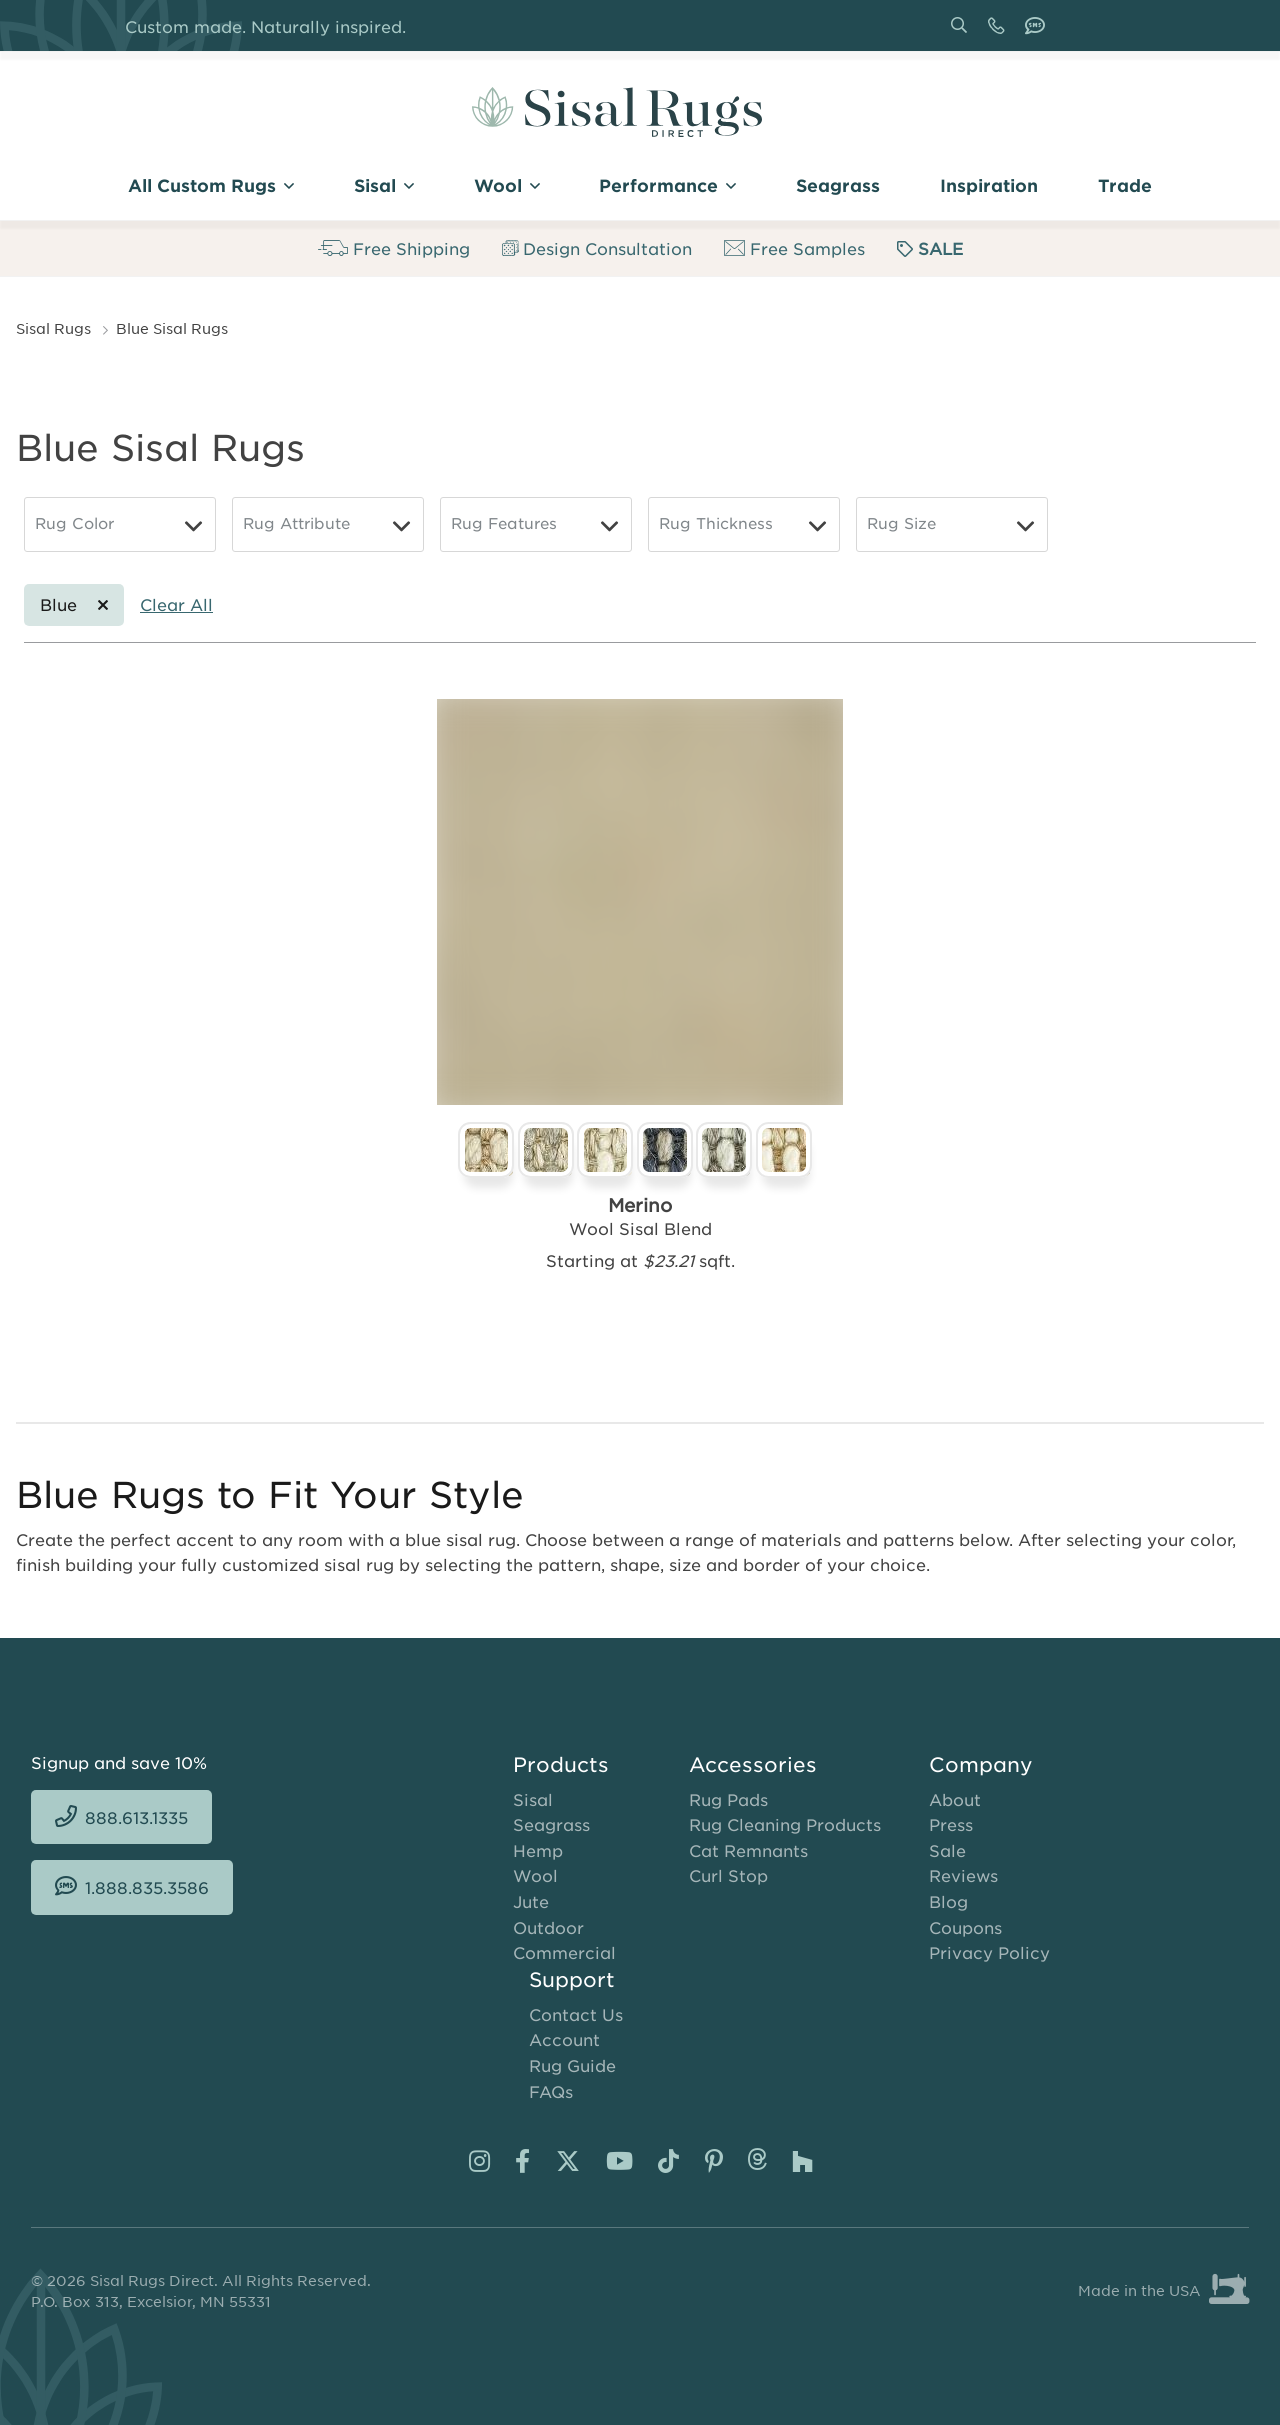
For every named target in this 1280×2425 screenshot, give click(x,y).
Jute (531, 1901)
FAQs (551, 2091)
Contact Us (576, 2014)
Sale (947, 1850)
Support (572, 1979)
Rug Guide (572, 2065)
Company (981, 1764)
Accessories (753, 1764)
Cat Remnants (748, 1850)
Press (951, 1824)
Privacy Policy (989, 1952)
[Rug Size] (952, 524)
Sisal (533, 1799)
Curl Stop (728, 1875)
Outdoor (548, 1927)
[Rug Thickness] (744, 524)
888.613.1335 (1000, 33)
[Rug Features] (536, 524)
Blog (948, 1901)
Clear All (176, 604)
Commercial (564, 1952)
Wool (535, 1875)
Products (561, 1764)
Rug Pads (728, 1799)
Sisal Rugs (53, 328)
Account (564, 2039)
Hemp (538, 1850)
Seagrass (551, 1824)
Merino (640, 1205)
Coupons (965, 1927)
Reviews (963, 1875)
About (955, 1799)
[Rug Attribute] (328, 524)
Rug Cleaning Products (785, 1824)
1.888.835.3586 (1039, 33)
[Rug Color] (120, 524)
